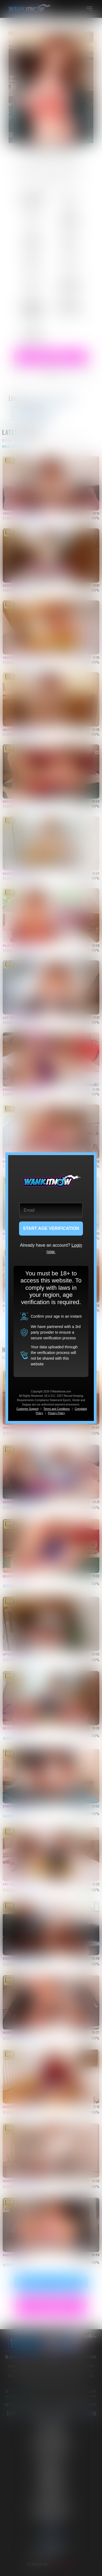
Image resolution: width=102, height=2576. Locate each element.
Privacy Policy (56, 1413)
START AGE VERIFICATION (51, 1228)
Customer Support (27, 1408)
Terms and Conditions (57, 1408)
